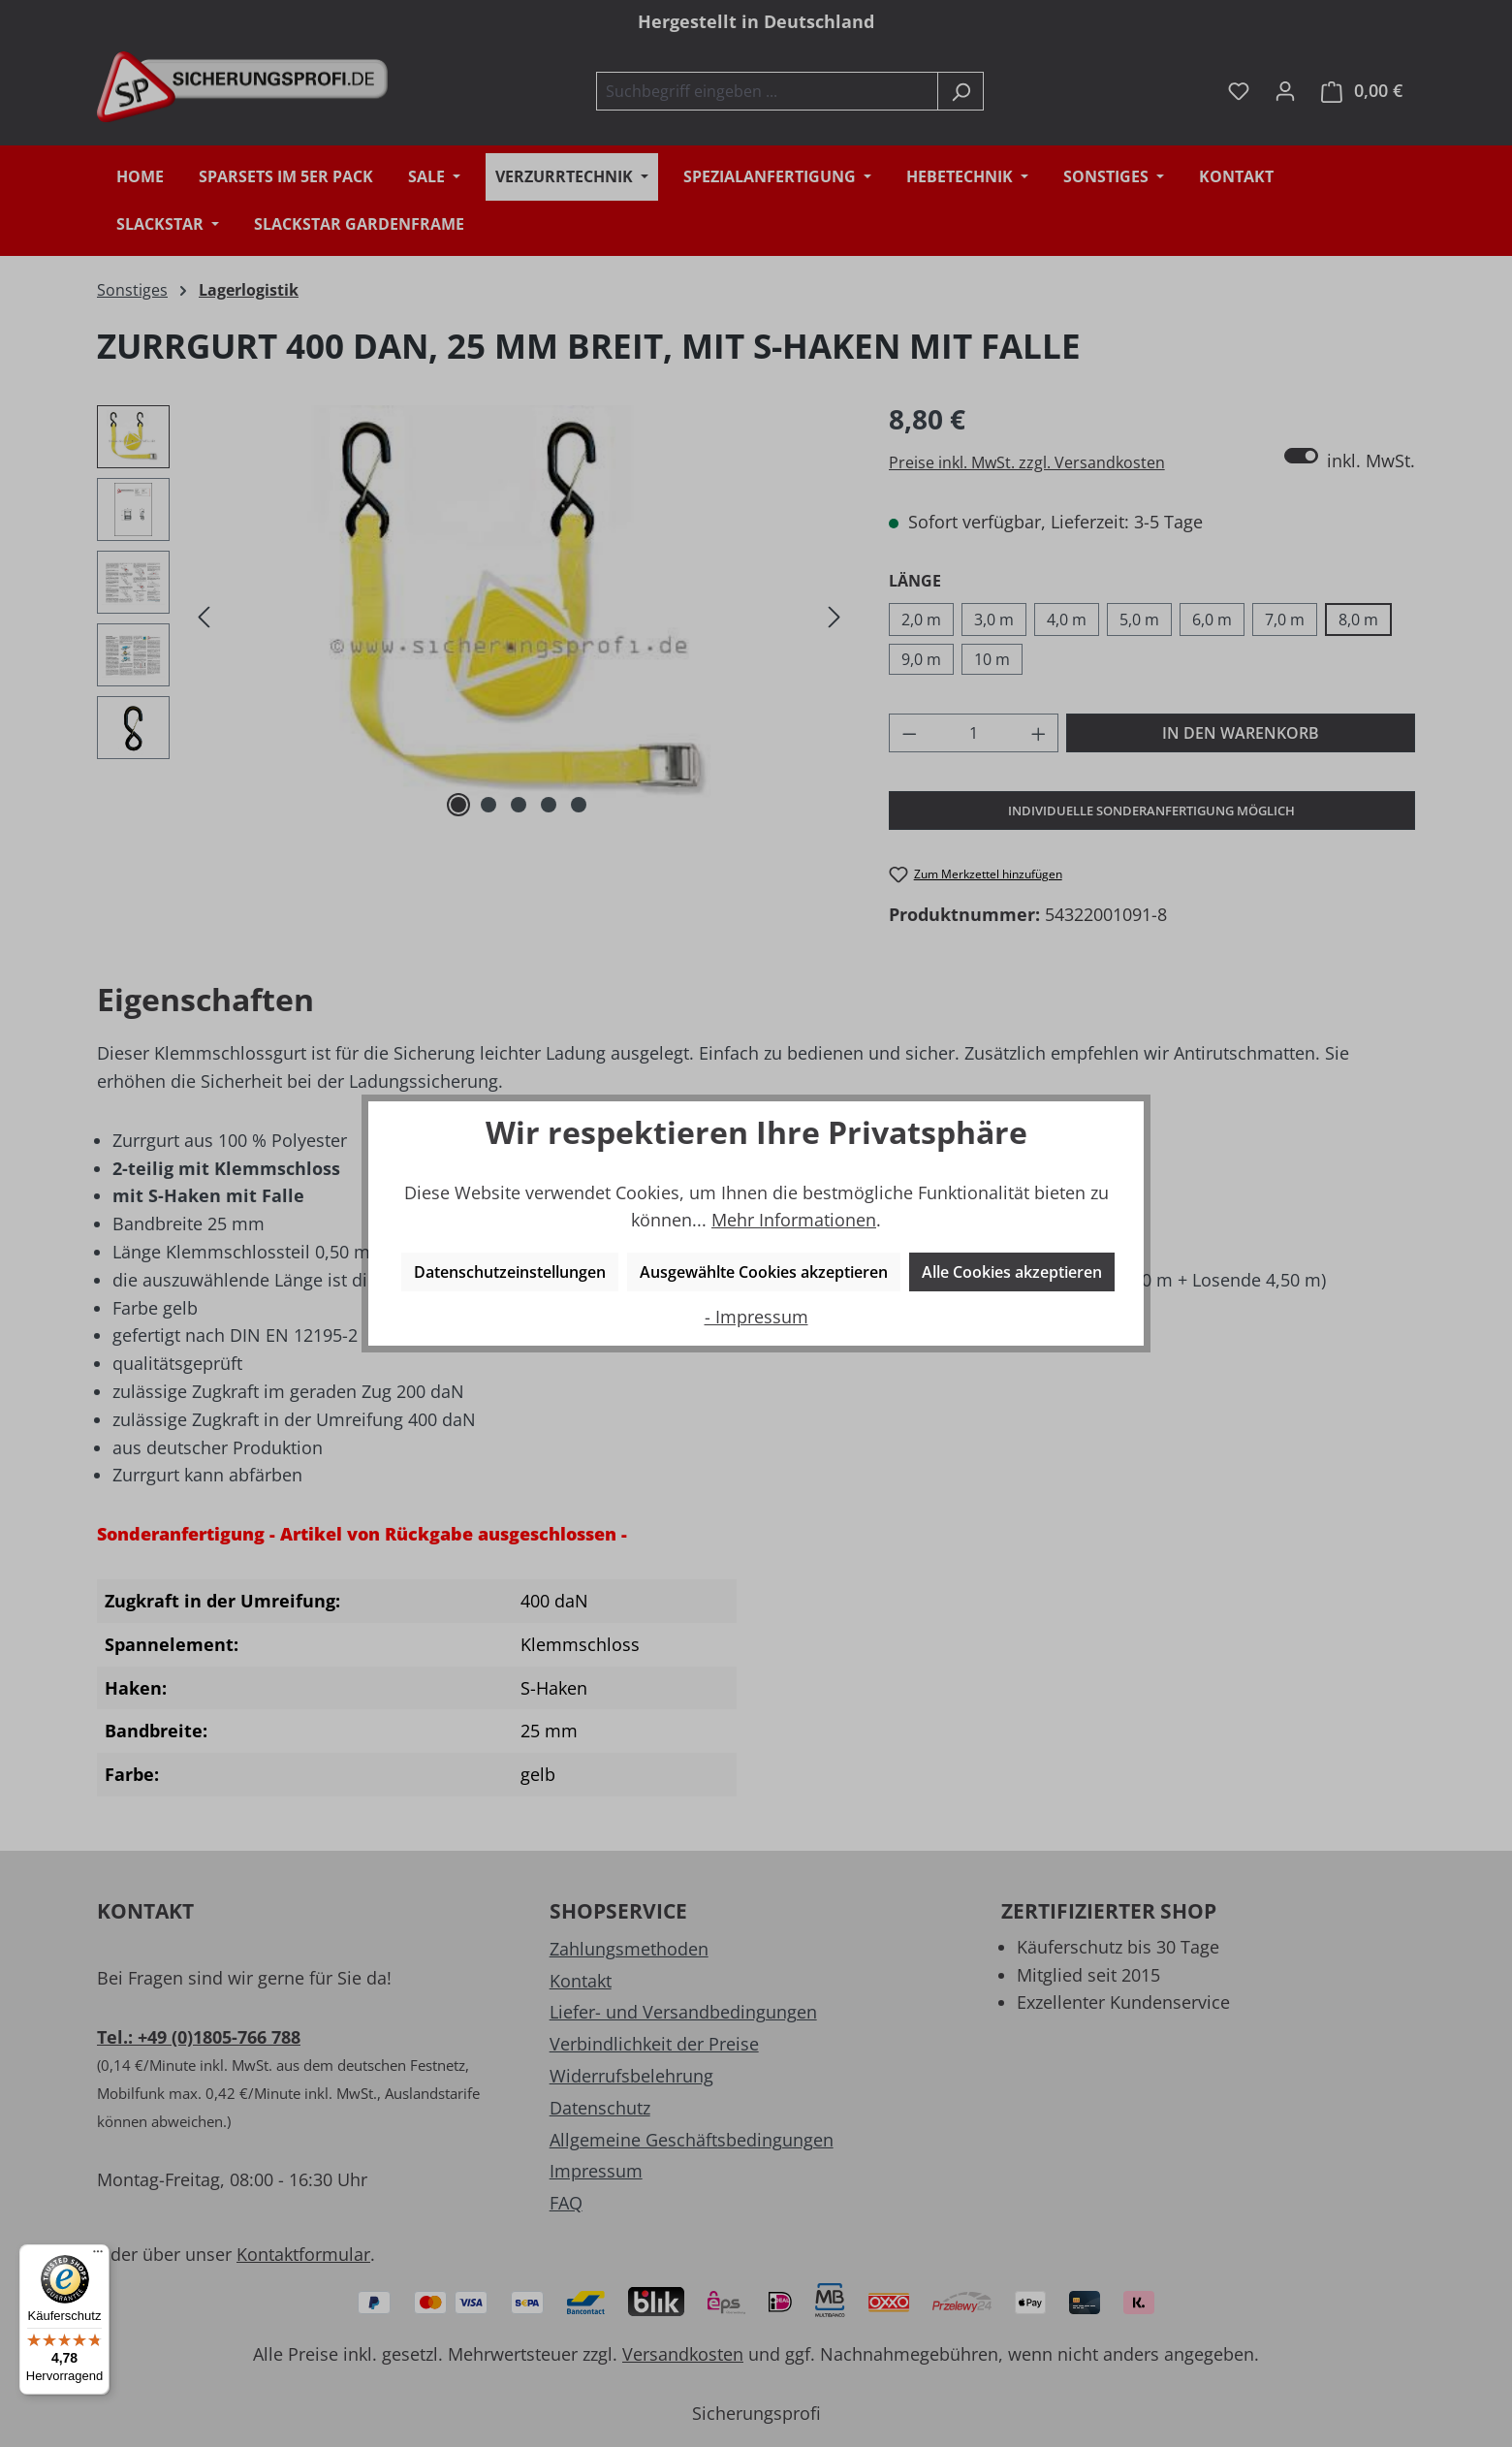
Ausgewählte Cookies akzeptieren (764, 1272)
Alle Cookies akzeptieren (1012, 1272)
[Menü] (98, 2256)
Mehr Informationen (793, 1219)
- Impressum (756, 1316)
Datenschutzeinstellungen (510, 1272)
